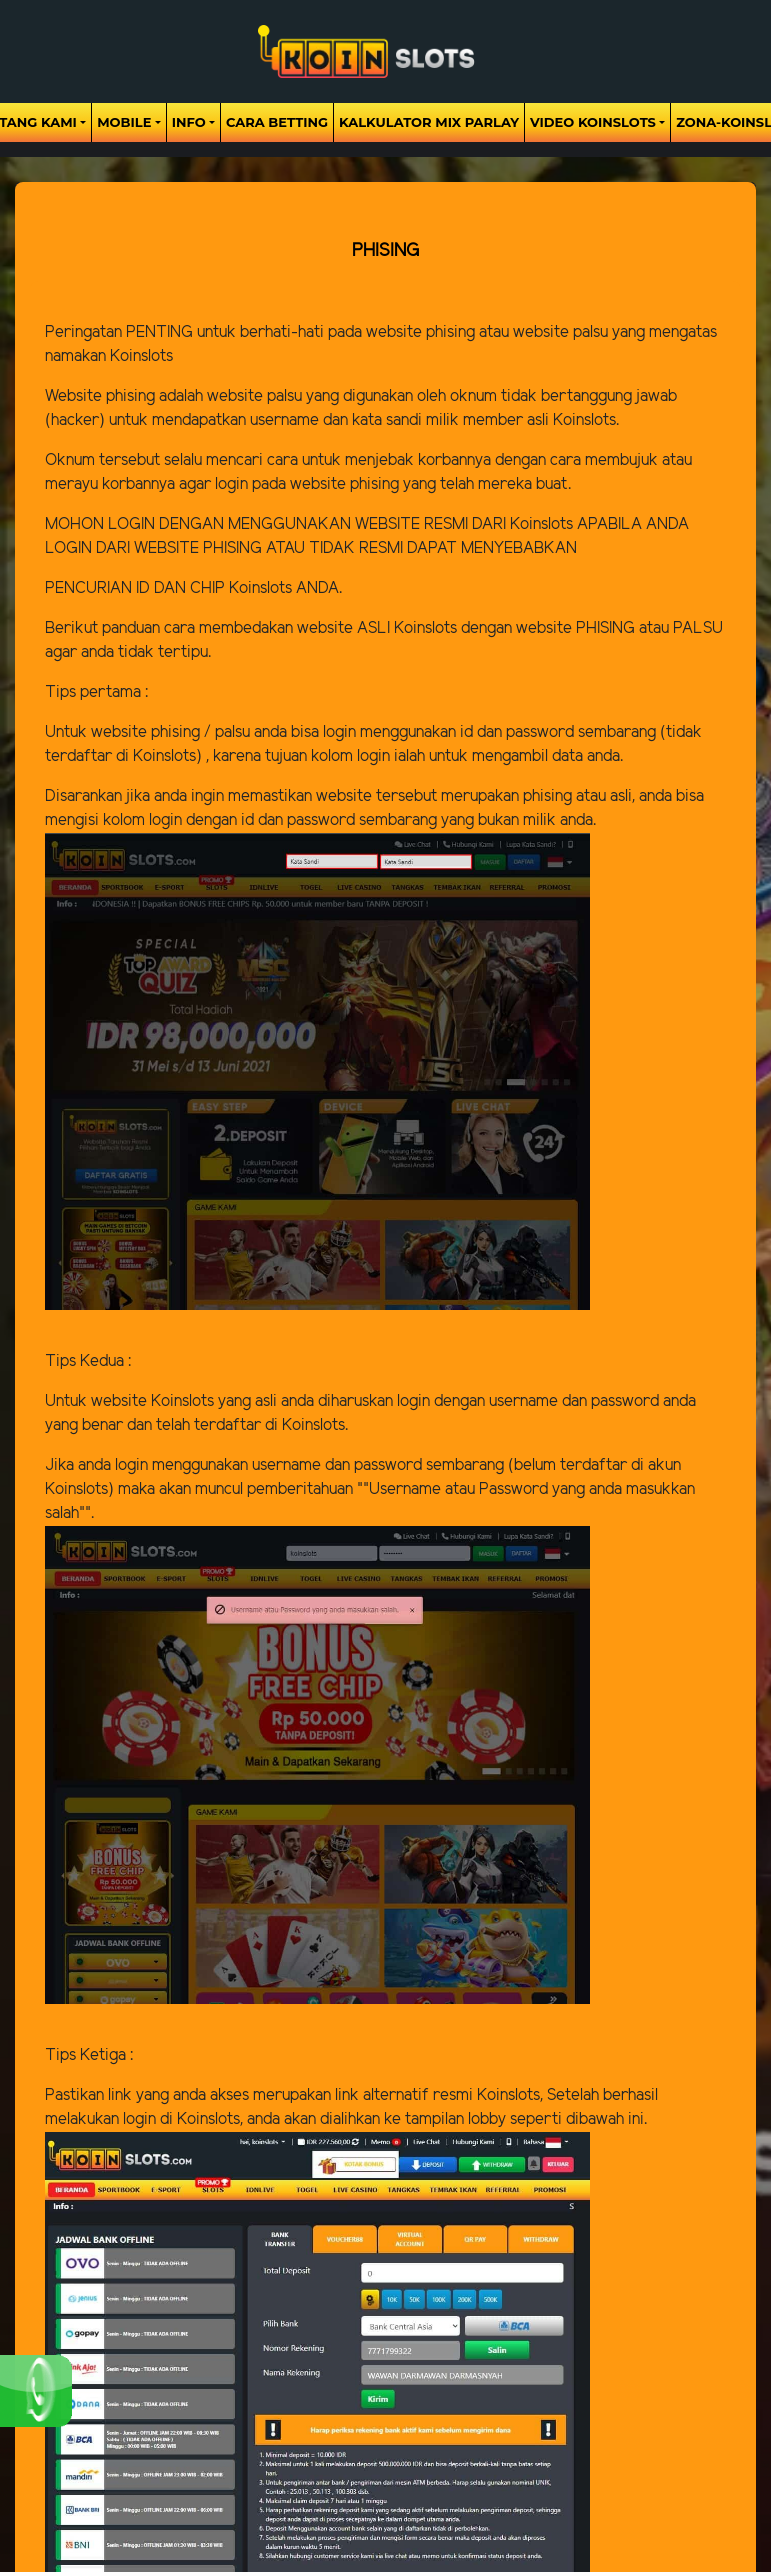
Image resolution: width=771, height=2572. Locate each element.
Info (189, 122)
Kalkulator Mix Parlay (429, 122)
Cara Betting (277, 122)
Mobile (124, 122)
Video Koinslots (593, 122)
